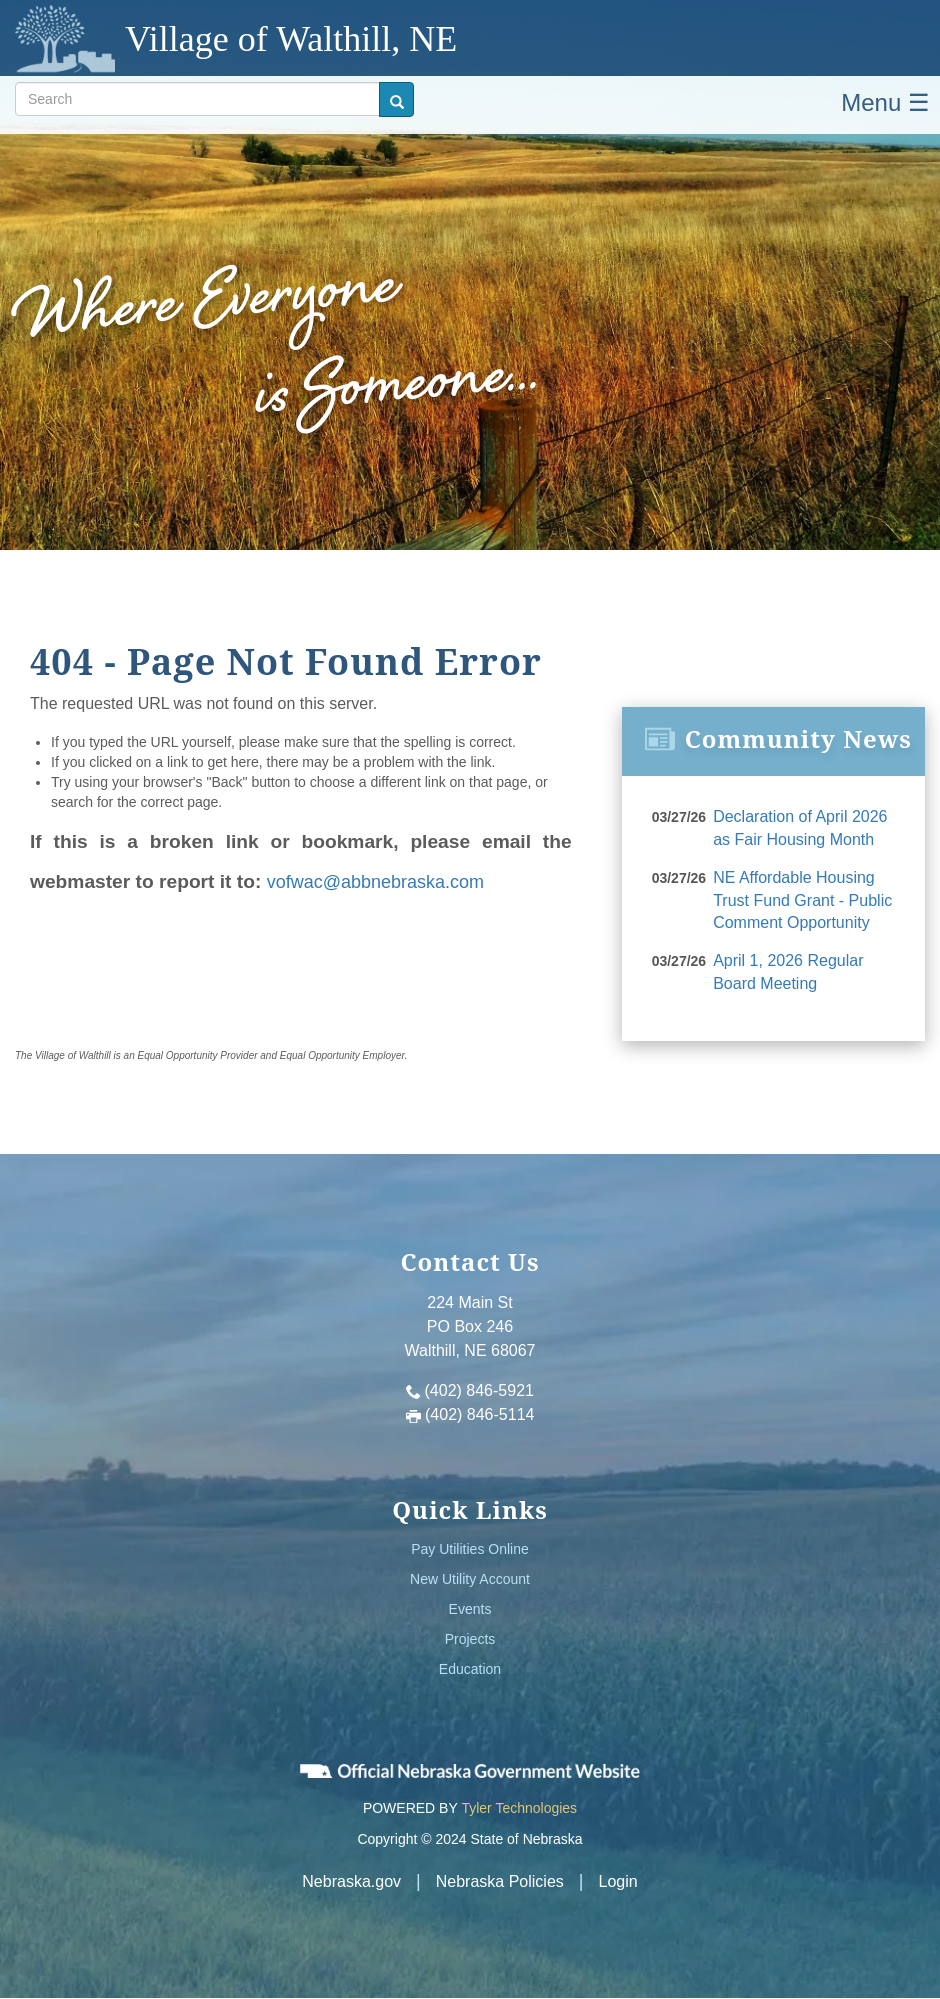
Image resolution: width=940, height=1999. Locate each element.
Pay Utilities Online (470, 1549)
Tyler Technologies (519, 1808)
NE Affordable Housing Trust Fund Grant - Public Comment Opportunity (802, 900)
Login (618, 1881)
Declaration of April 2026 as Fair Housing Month (800, 828)
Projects (470, 1639)
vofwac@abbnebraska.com (375, 882)
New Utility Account (470, 1579)
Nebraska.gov (351, 1881)
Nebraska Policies (500, 1881)
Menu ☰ (885, 102)
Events (470, 1609)
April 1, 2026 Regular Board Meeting (788, 972)
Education (470, 1669)
